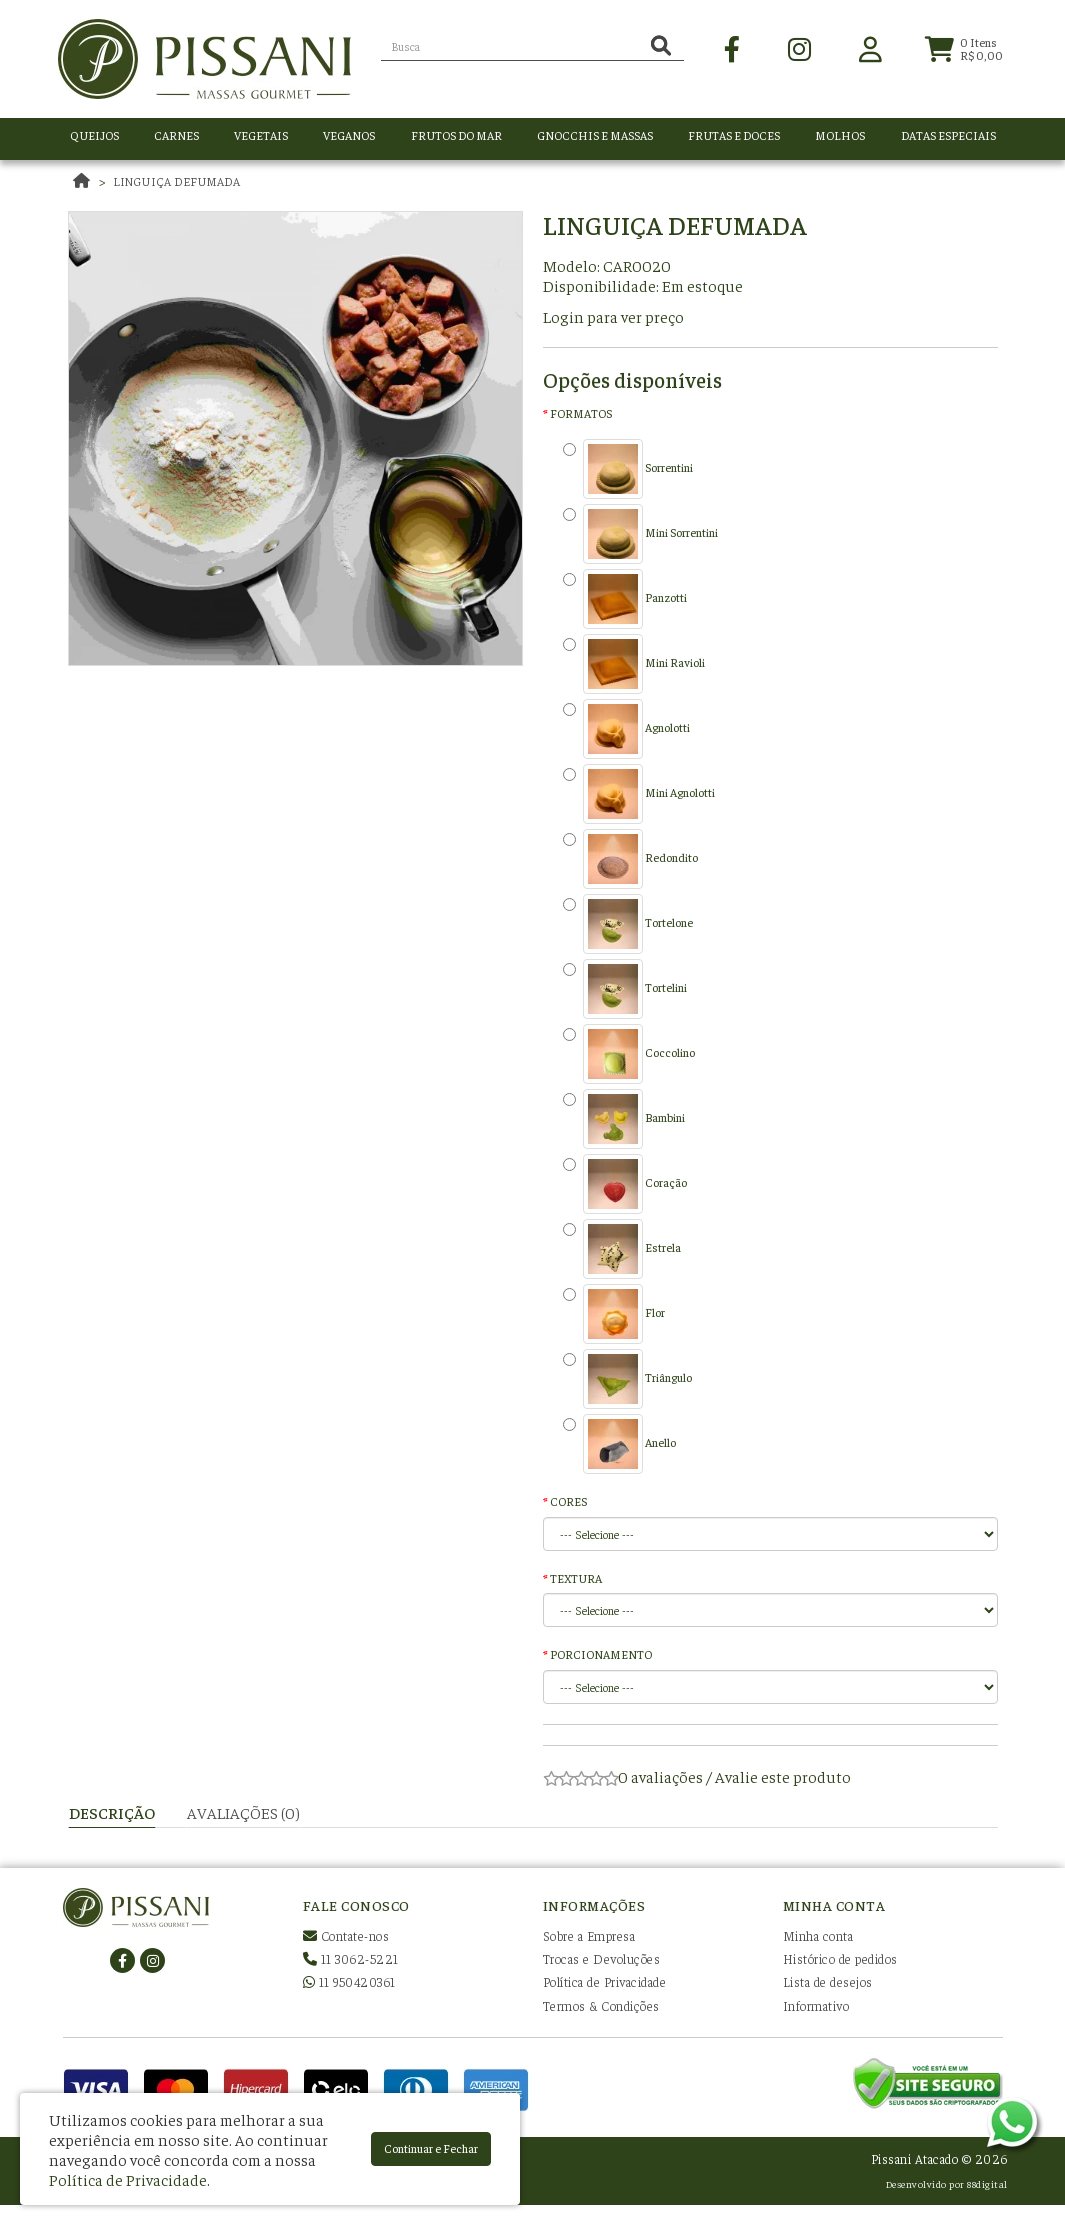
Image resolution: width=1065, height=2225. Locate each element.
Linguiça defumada (176, 181)
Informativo (816, 2005)
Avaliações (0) (243, 1812)
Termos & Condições (601, 2005)
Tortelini (625, 989)
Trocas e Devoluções (602, 1958)
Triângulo (627, 1379)
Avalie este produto (783, 1776)
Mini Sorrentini (640, 534)
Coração (625, 1184)
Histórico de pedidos (840, 1958)
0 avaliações (660, 1776)
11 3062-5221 (351, 1958)
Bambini (624, 1119)
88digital (987, 2183)
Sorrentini (628, 469)
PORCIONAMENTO (601, 1654)
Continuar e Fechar (431, 2148)
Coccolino (629, 1054)
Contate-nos (346, 1935)
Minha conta (818, 1935)
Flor (614, 1314)
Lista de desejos (828, 1981)
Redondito (630, 859)
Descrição (112, 1812)
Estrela (622, 1249)
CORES (568, 1501)
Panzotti (625, 599)
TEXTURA (576, 1578)
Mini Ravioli (634, 664)
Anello (619, 1444)
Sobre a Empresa (589, 1935)
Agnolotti (626, 729)
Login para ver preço (613, 316)
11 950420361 (349, 1981)
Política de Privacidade (605, 1981)
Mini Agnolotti (639, 794)
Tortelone (628, 924)
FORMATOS (581, 413)
